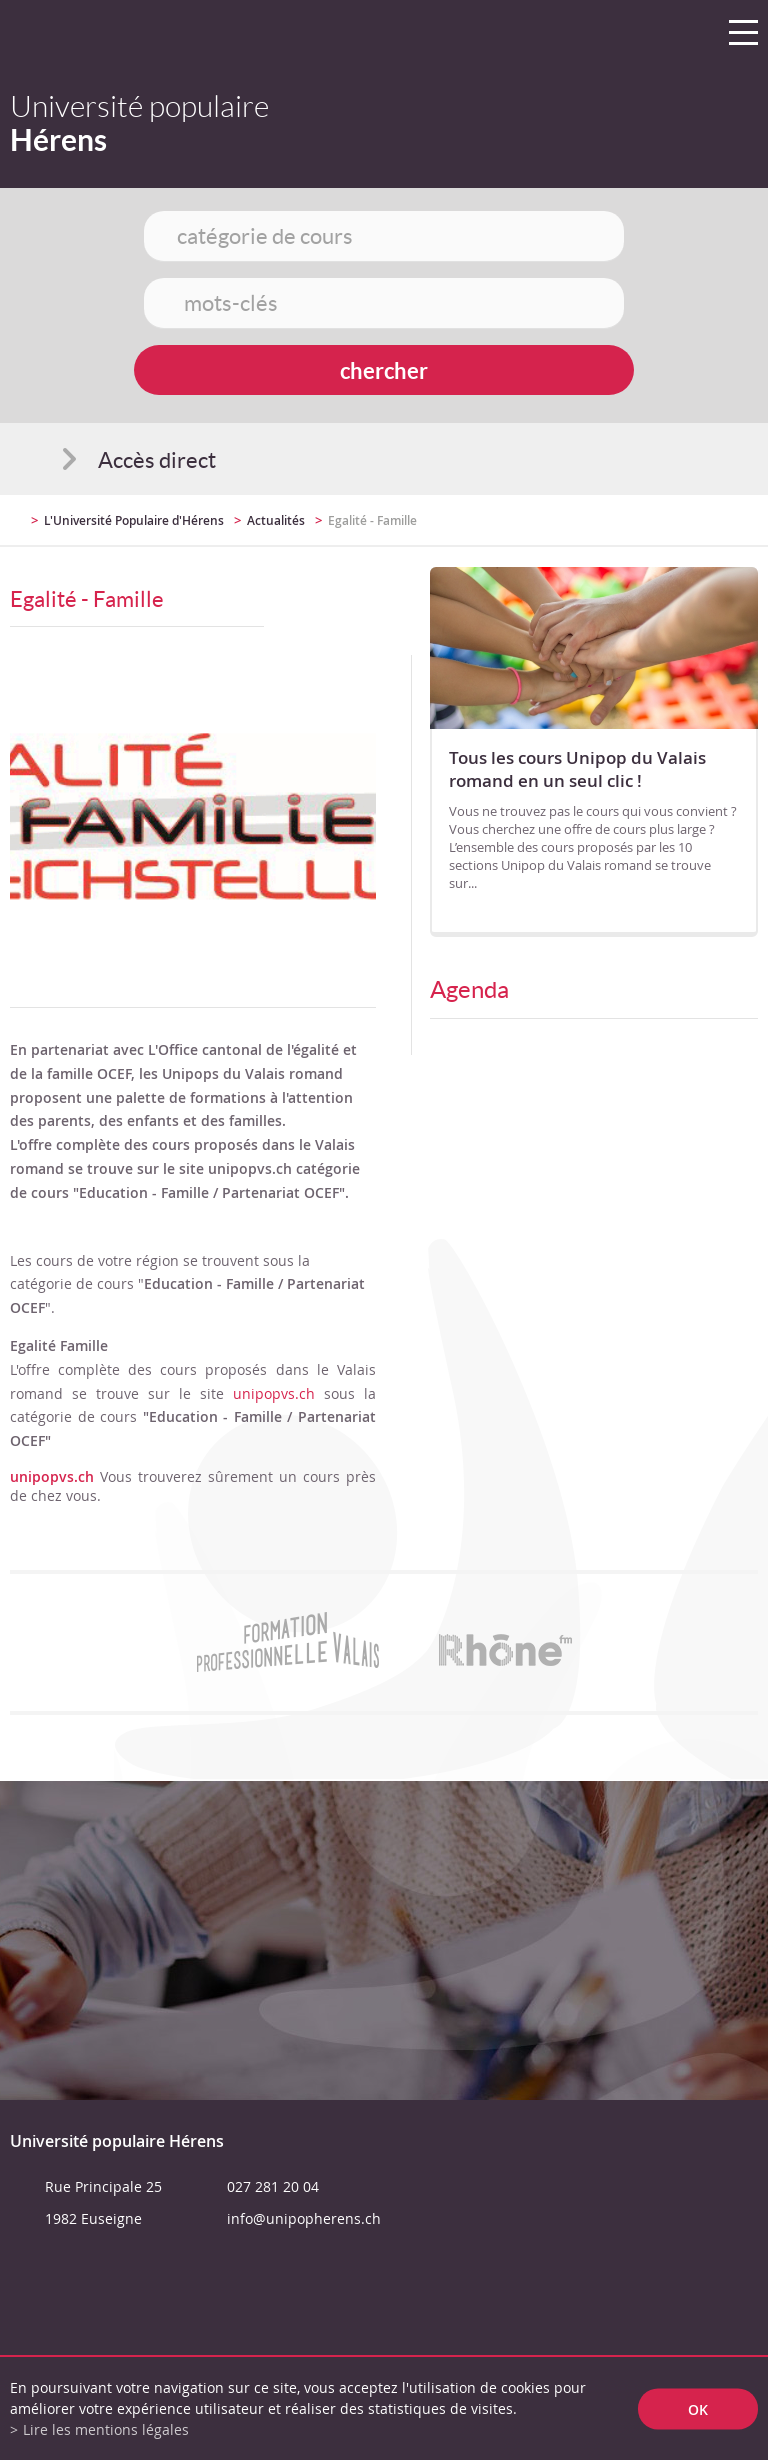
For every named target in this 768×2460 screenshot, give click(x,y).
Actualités (276, 520)
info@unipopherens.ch (304, 2218)
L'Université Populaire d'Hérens (134, 520)
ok (698, 2408)
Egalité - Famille (372, 520)
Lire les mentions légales (106, 2429)
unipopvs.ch (274, 1393)
